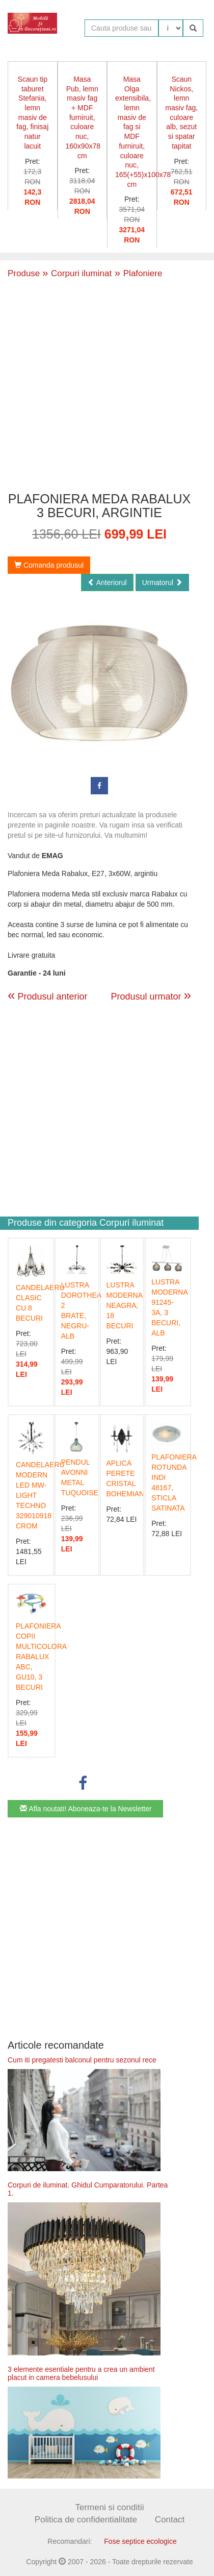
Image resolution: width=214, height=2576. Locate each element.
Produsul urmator (151, 995)
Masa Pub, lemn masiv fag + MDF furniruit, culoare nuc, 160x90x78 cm (83, 117)
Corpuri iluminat (77, 273)
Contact (170, 2519)
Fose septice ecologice (140, 2541)
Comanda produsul (49, 565)
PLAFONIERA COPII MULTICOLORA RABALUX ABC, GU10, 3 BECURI (41, 1656)
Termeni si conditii (109, 2507)
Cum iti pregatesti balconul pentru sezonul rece (82, 2060)
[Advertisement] (95, 383)
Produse (24, 273)
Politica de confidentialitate (86, 2519)
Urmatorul (162, 582)
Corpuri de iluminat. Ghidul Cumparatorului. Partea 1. (88, 2189)
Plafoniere (137, 273)
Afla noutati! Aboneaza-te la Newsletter (85, 1809)
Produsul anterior (48, 996)
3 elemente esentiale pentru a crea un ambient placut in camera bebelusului (81, 2373)
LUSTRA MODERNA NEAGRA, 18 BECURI (124, 1305)
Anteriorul (107, 582)
